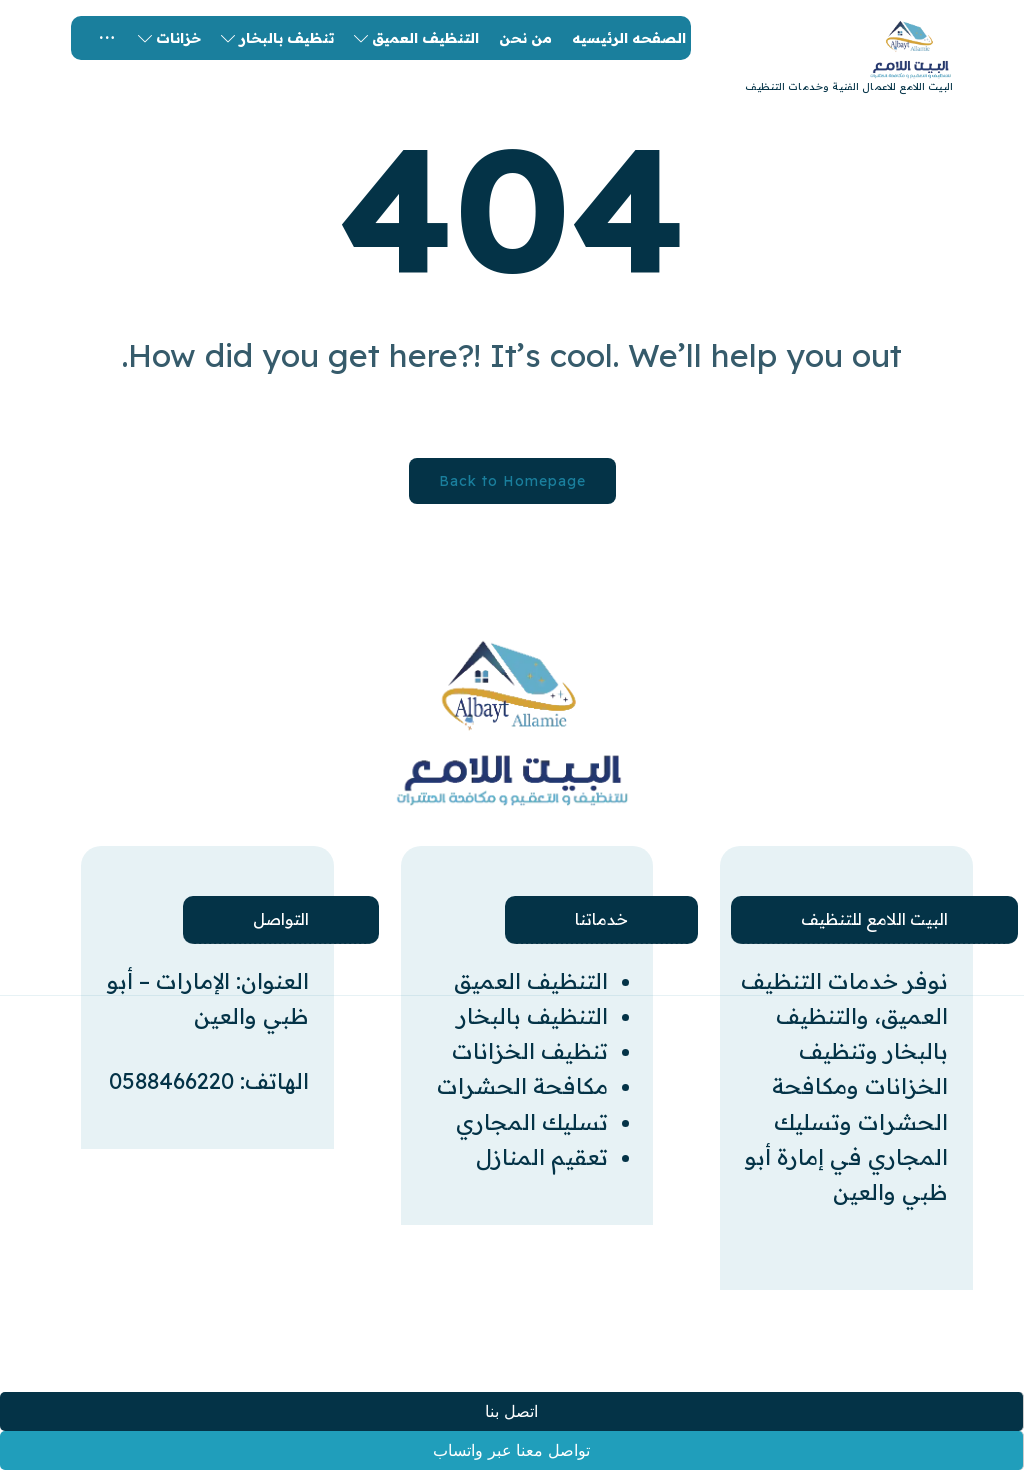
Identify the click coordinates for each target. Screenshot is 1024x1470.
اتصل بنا (511, 1411)
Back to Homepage (512, 481)
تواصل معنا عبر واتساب (511, 1450)
